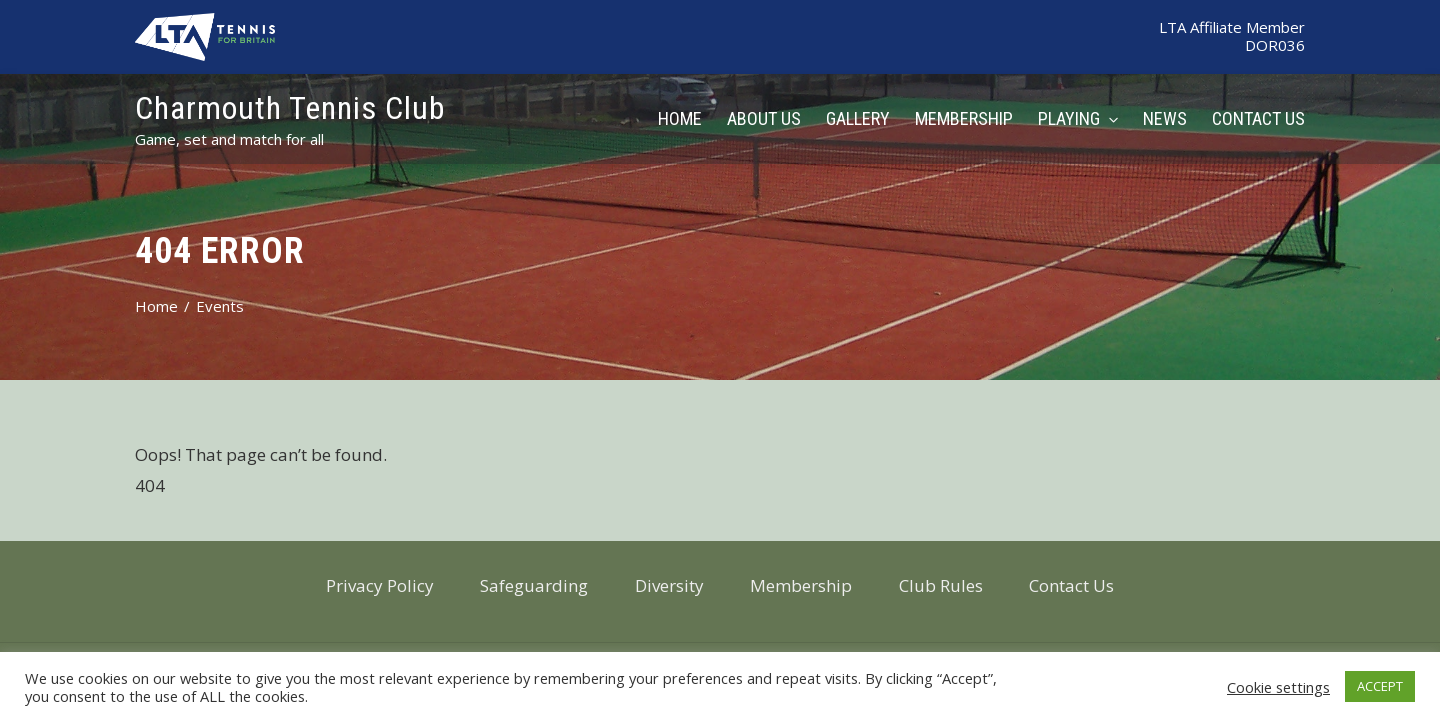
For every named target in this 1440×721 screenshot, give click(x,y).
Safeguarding (534, 585)
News (1165, 118)
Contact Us (1258, 118)
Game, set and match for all (229, 139)
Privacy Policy (380, 585)
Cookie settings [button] (1278, 687)
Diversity (669, 585)
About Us (764, 118)
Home (680, 118)
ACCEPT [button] (1380, 686)
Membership (964, 118)
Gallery (858, 118)
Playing (1078, 118)
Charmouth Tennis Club (290, 108)
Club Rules (941, 585)
